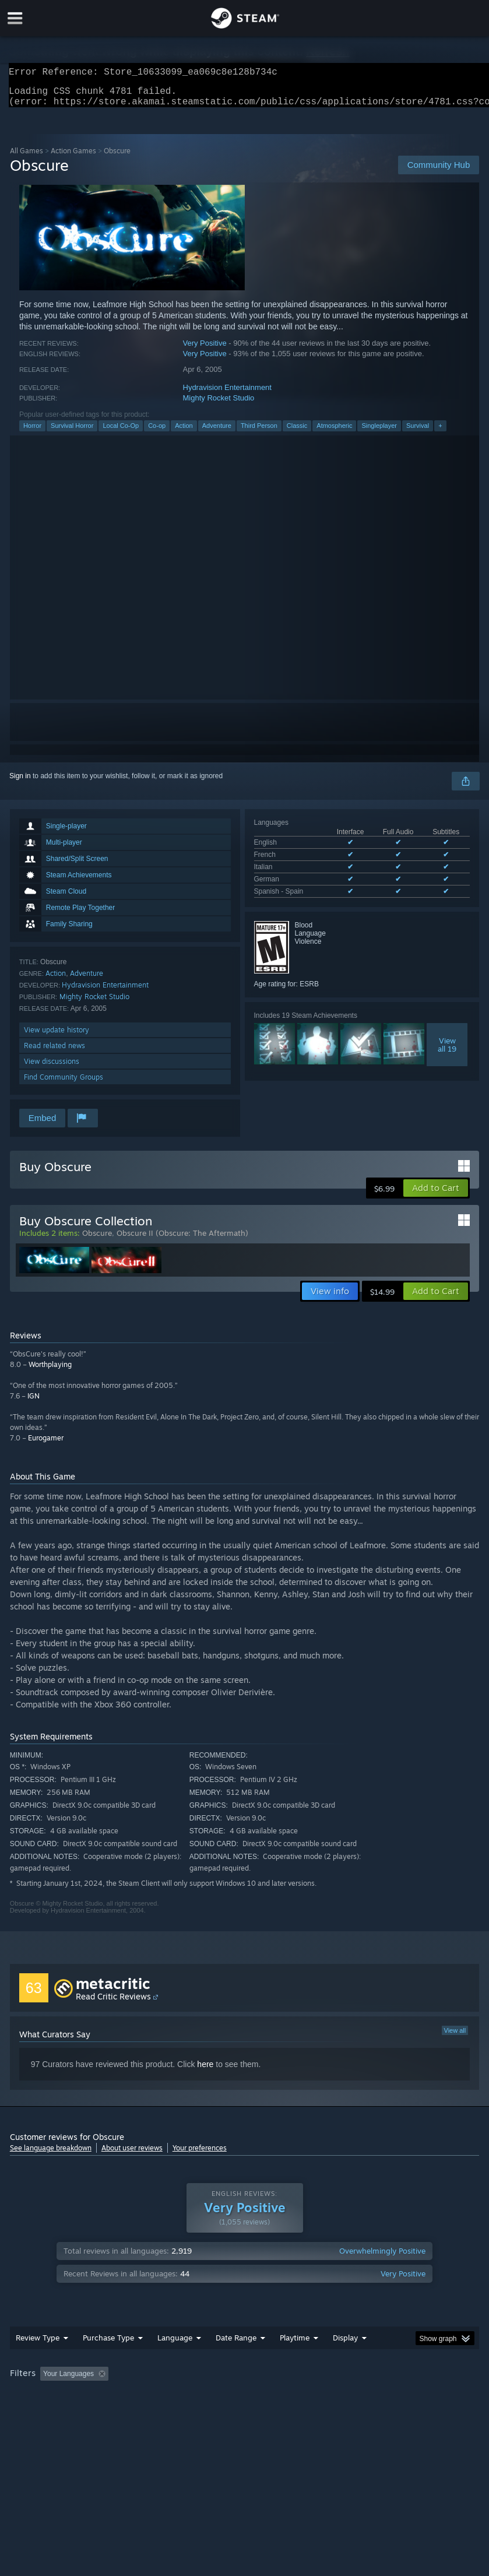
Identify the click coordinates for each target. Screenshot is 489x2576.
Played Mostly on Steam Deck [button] (359, 2381)
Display (345, 2344)
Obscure (97, 1240)
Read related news (54, 1052)
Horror (32, 432)
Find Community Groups (63, 1084)
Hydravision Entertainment (227, 394)
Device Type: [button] (191, 2396)
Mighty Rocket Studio (219, 404)
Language (174, 2344)
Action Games (73, 157)
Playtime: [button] (276, 2381)
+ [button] (440, 432)
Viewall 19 (447, 1051)
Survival (417, 432)
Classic (297, 432)
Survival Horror (72, 432)
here (205, 2071)
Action (184, 432)
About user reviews (132, 2154)
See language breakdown (51, 2154)
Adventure (216, 432)
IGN (33, 1402)
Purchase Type (108, 2344)
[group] (244, 2388)
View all (455, 2037)
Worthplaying (50, 1371)
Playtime (294, 2344)
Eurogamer (46, 1444)
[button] (436, 1195)
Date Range (236, 2344)
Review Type (37, 2344)
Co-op (157, 432)
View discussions (51, 1068)
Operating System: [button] (42, 2396)
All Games (26, 157)
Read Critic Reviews (113, 2003)
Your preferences (200, 2154)
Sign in (20, 783)
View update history (56, 1036)
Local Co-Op (121, 432)
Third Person (259, 432)
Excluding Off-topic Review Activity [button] (186, 2381)
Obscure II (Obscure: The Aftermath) (182, 1240)
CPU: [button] (101, 2396)
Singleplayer (379, 432)
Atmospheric (334, 432)
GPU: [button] (140, 2396)
